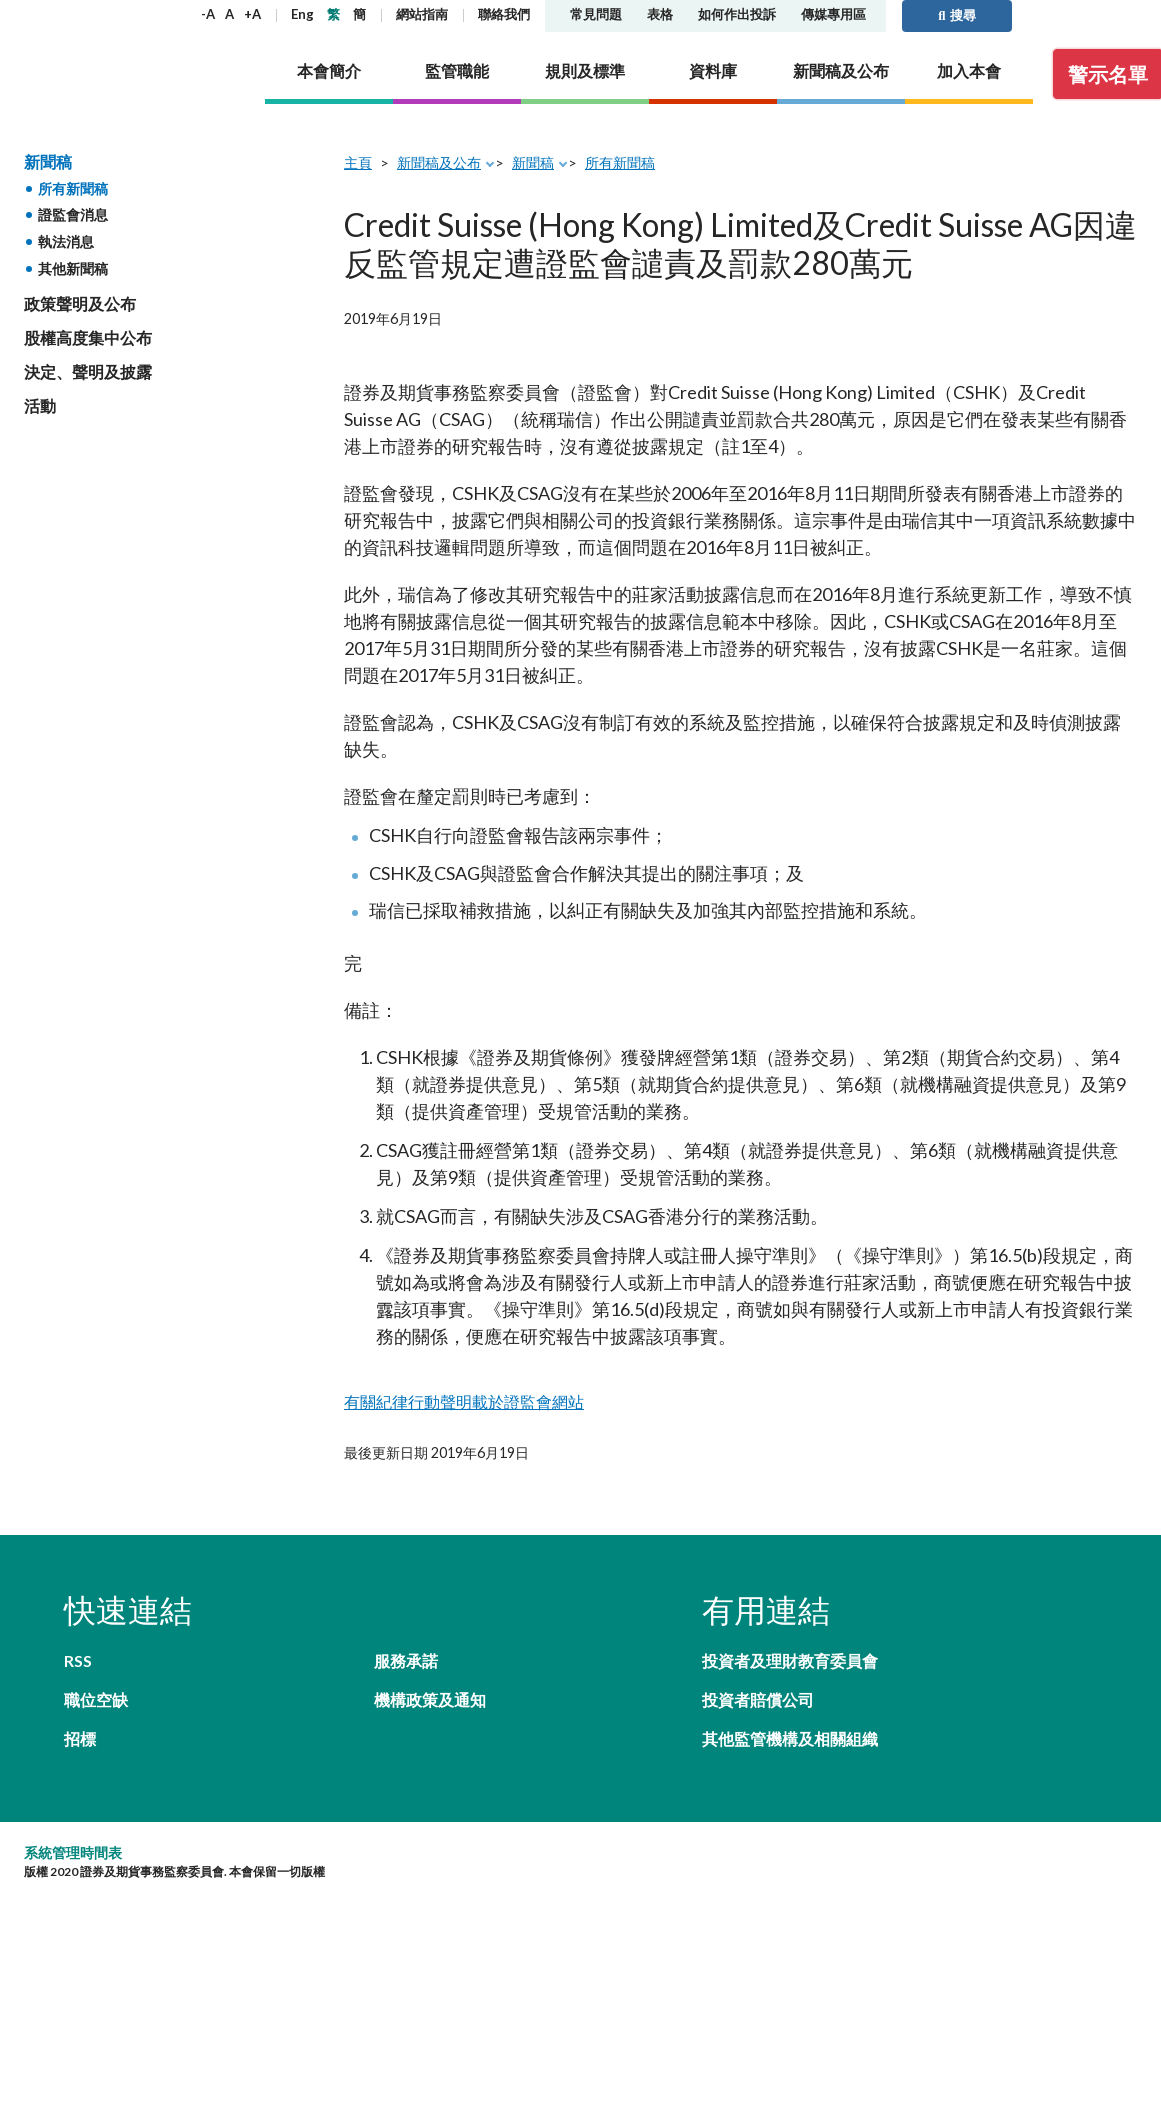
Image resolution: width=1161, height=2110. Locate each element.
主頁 (358, 162)
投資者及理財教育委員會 (790, 1660)
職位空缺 (96, 1699)
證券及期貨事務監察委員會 (124, 42)
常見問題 (596, 14)
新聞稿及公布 (439, 162)
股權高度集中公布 (88, 337)
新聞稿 (48, 161)
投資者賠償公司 (758, 1699)
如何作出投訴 (737, 14)
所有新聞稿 (73, 188)
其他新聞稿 (73, 268)
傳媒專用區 (833, 14)
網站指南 (422, 14)
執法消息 (66, 241)
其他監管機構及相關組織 (790, 1738)
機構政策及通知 (430, 1699)
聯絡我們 (504, 14)
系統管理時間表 (73, 1852)
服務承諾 (406, 1660)
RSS (78, 1660)
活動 (40, 405)
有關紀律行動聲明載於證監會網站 (464, 1401)
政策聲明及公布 (80, 303)
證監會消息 (73, 214)
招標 (80, 1738)
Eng (302, 14)
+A (252, 14)
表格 (660, 14)
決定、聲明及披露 (88, 371)
